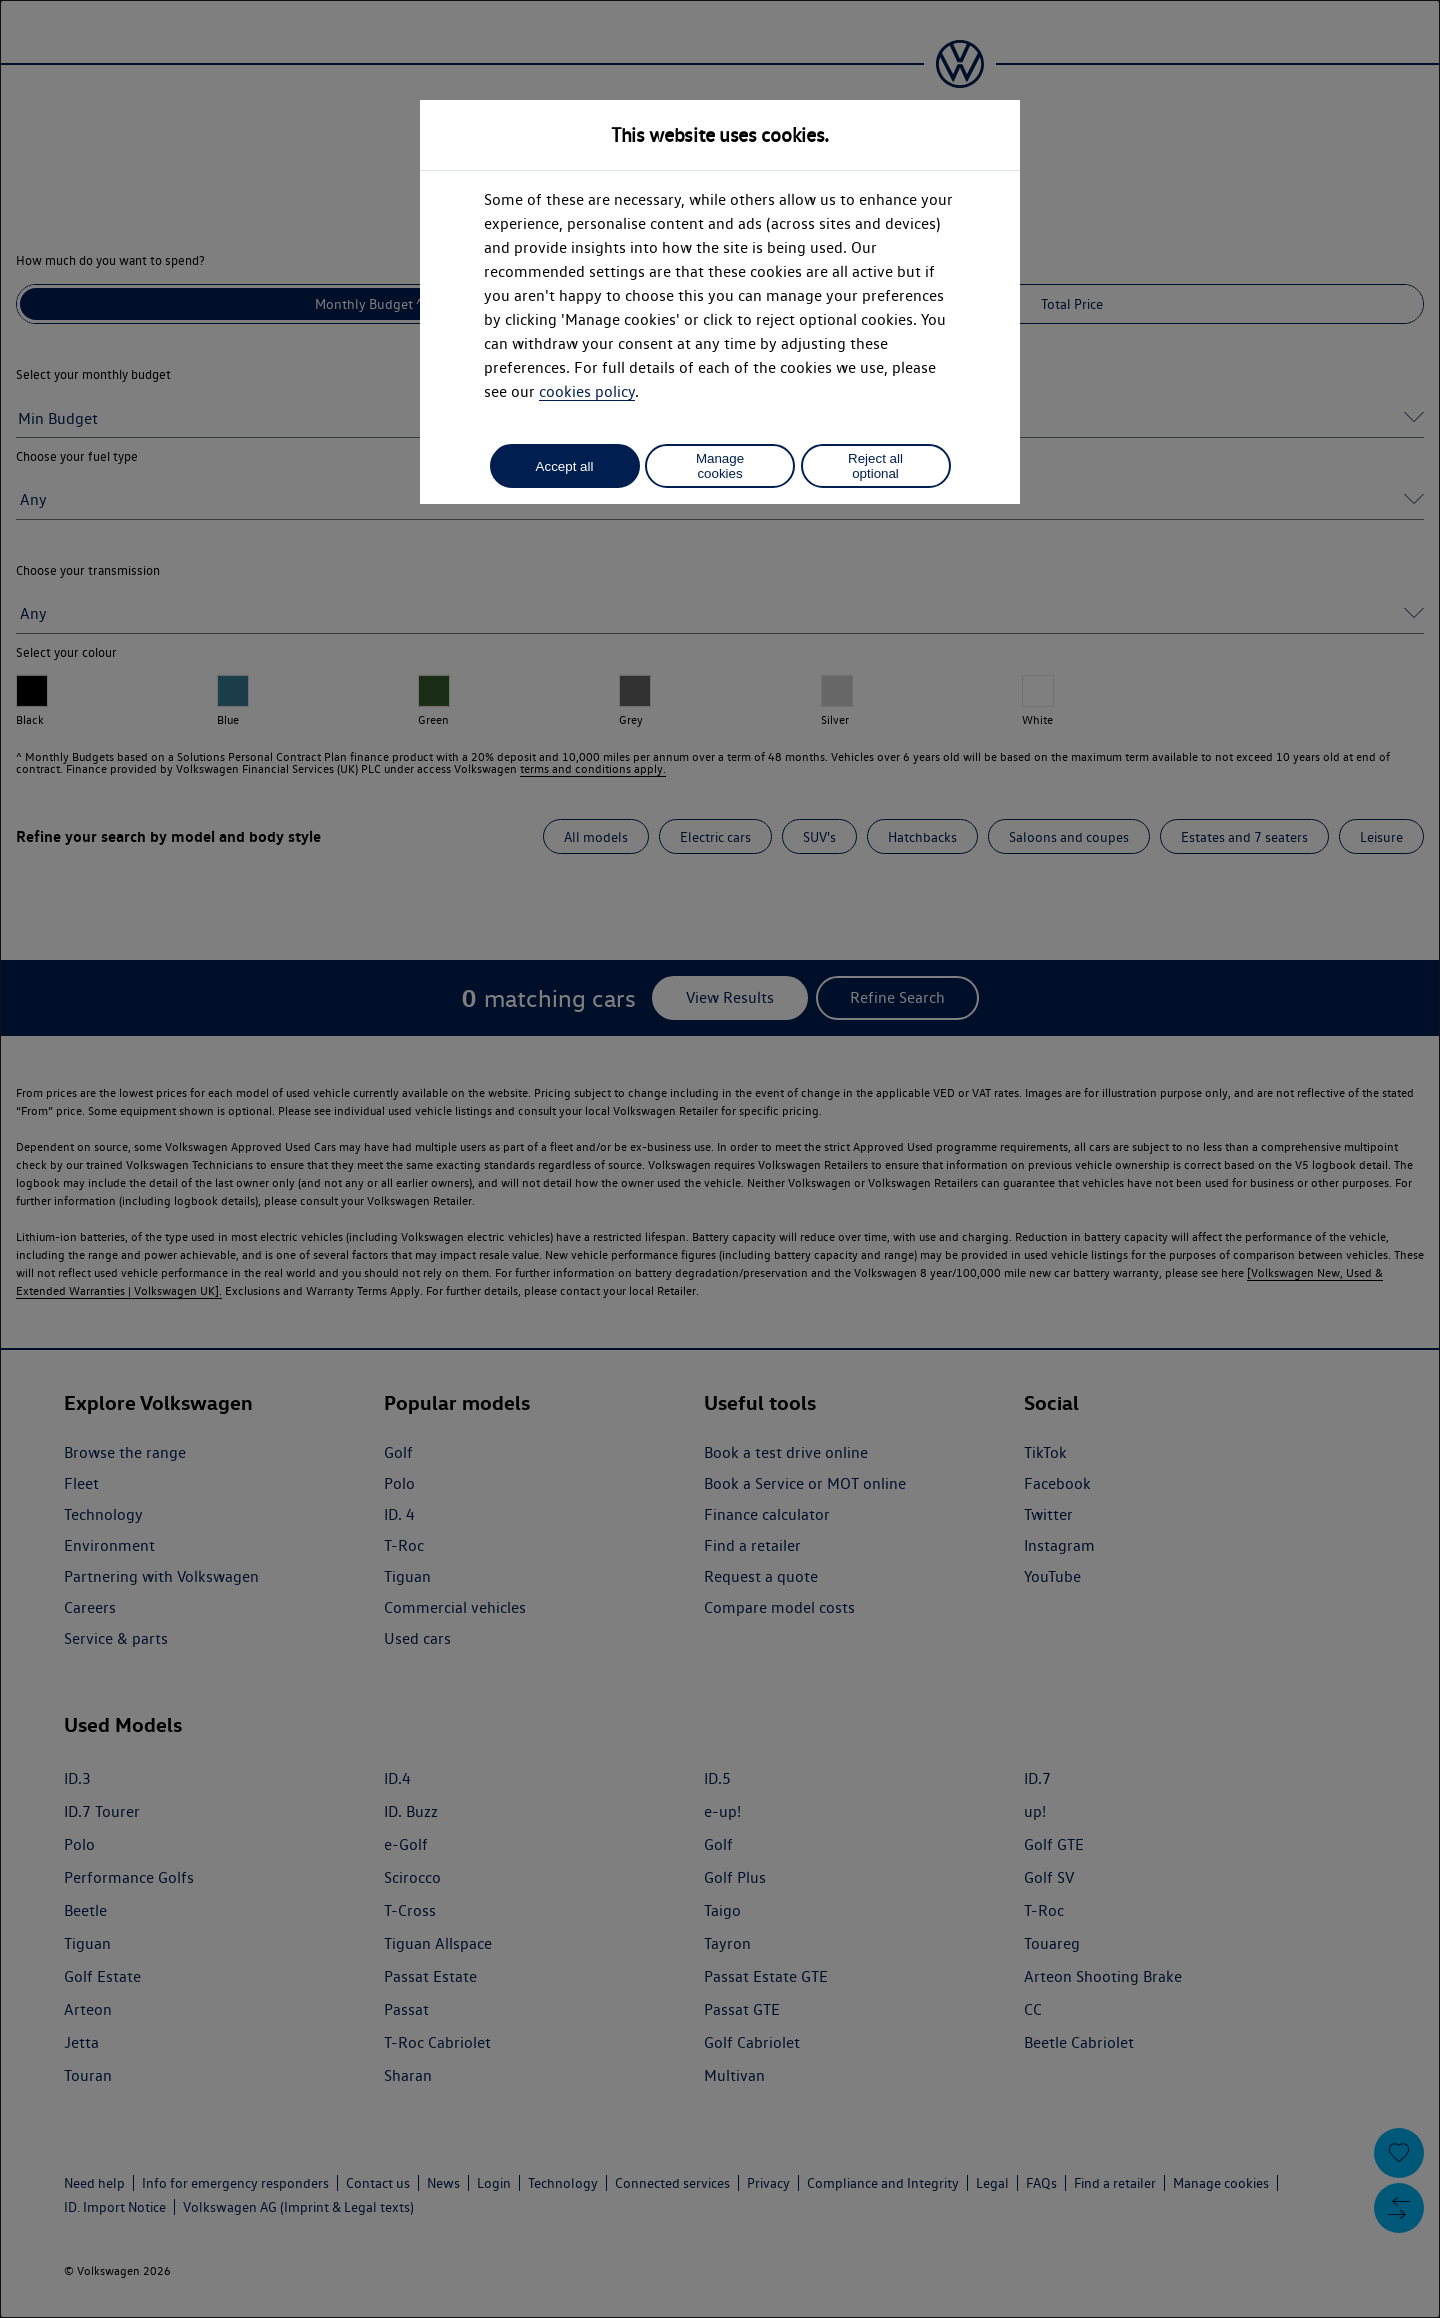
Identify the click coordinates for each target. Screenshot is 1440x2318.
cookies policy (587, 391)
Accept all (565, 466)
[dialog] (720, 1159)
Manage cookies (720, 466)
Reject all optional (875, 466)
